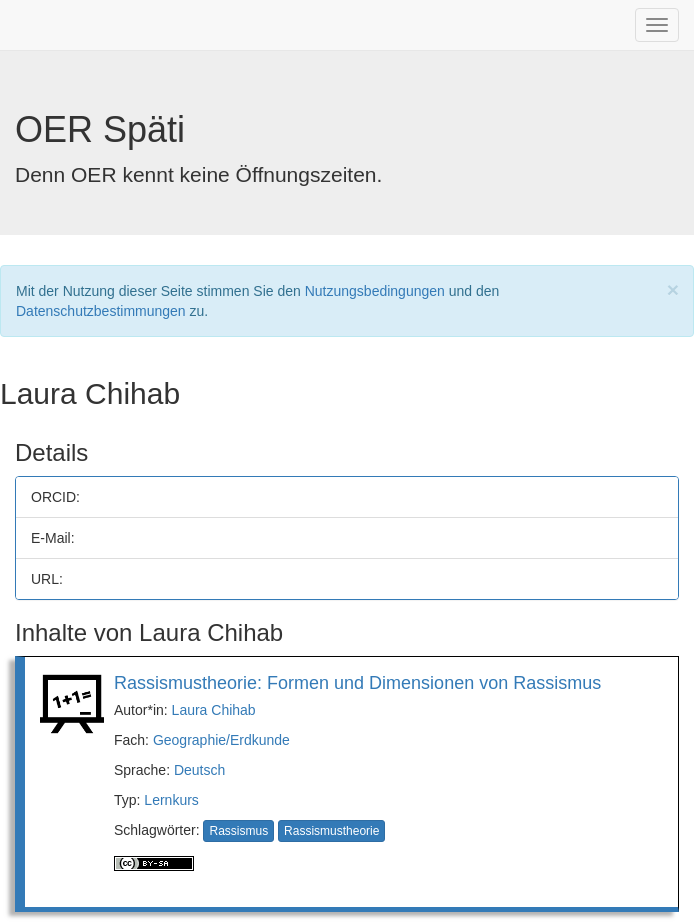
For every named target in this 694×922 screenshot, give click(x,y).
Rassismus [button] (238, 831)
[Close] (673, 289)
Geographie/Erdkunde (221, 740)
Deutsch (199, 770)
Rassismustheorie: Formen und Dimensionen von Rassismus (357, 683)
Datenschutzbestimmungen (101, 311)
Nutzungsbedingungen (375, 291)
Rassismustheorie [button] (331, 831)
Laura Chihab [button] (214, 710)
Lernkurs (171, 800)
